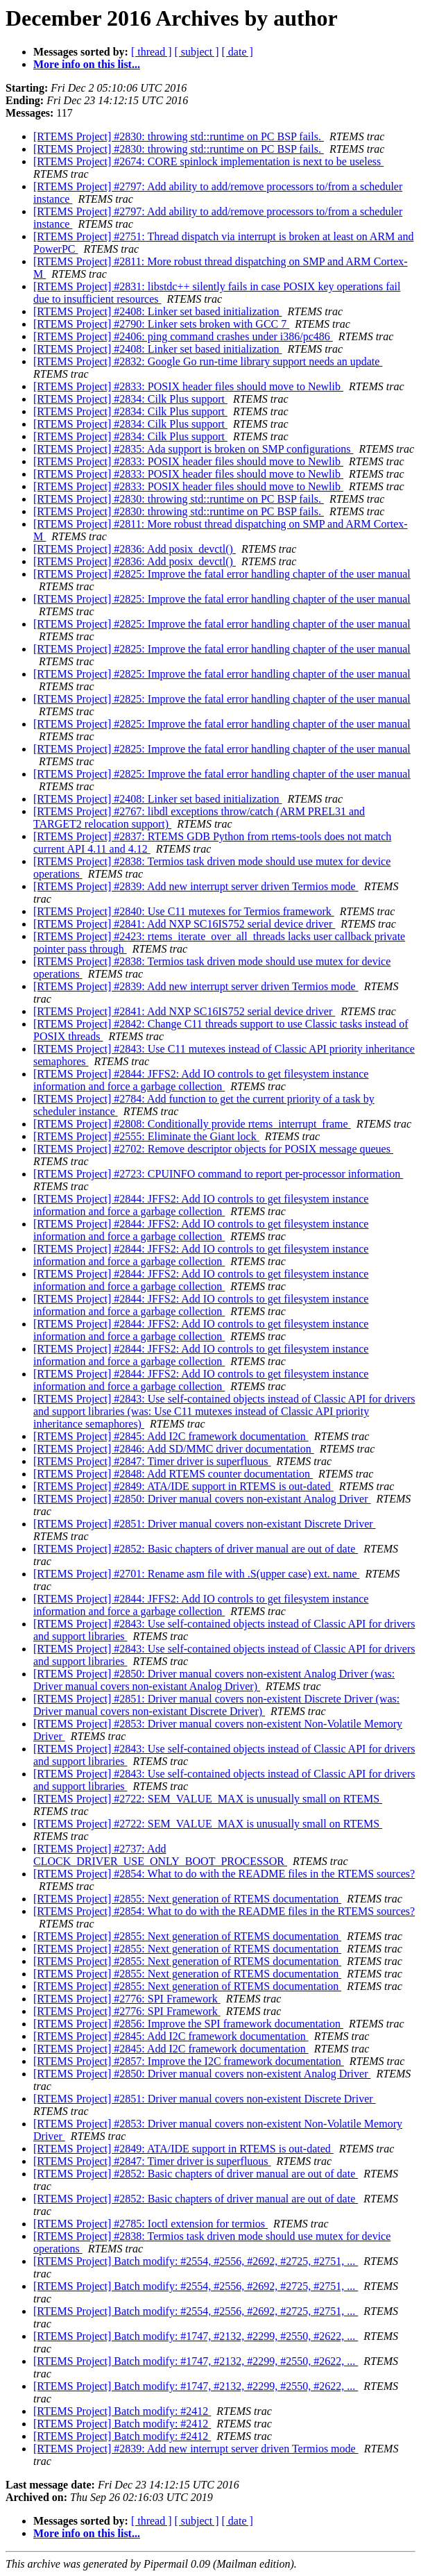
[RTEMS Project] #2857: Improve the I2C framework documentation (188, 2061)
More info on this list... (86, 64)
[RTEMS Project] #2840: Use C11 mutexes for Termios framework (183, 911)
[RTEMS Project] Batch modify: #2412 (122, 2411)
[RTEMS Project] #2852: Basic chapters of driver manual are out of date (195, 1549)
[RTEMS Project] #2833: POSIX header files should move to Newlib (188, 386)
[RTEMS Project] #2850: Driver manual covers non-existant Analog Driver (201, 1499)
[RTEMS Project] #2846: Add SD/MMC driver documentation (173, 1449)
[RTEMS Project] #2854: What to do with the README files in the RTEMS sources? (224, 1874)
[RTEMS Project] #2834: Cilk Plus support (130, 399)
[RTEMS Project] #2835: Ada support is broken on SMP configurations (193, 449)
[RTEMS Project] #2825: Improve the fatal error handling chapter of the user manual (222, 574)
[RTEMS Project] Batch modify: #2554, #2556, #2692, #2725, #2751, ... (195, 2261)
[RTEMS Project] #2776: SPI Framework (127, 1999)
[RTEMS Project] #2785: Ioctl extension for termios (150, 2224)
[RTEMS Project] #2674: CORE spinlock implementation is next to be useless (208, 161)
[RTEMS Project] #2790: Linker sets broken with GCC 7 (161, 324)
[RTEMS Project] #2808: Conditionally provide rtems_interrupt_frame (192, 1124)
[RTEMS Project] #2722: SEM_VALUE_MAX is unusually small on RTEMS (207, 1799)
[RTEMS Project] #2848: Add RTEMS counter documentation (173, 1474)
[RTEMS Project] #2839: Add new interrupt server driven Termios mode (196, 886)
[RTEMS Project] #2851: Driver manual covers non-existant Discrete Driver (204, 1524)
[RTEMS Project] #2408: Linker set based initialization (157, 311)
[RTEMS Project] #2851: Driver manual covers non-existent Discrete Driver (204, 2099)
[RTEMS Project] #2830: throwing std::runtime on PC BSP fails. (178, 136)
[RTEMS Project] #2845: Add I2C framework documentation (171, 1436)
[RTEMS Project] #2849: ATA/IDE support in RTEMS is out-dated (183, 1486)
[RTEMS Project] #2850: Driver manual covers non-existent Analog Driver (201, 2074)
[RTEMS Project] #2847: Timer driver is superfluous (152, 1461)
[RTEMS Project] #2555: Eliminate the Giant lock (146, 1136)
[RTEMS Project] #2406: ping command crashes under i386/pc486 (183, 336)
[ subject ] (197, 52)
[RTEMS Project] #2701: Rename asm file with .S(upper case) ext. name (196, 1574)
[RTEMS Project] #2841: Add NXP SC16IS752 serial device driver (184, 924)
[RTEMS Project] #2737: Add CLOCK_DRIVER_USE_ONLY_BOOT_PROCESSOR (160, 1855)
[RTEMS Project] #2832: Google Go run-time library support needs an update (207, 361)
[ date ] (237, 52)
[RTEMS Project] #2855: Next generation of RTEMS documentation (187, 1899)
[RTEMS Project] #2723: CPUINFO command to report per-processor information (218, 1174)
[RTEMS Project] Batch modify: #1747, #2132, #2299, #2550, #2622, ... (195, 2336)
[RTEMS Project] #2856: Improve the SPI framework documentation (188, 2024)
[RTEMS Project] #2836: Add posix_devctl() (134, 549)
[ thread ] (151, 52)
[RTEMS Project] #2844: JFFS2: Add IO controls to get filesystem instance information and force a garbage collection (200, 1080)
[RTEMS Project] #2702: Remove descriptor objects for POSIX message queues (213, 1149)
